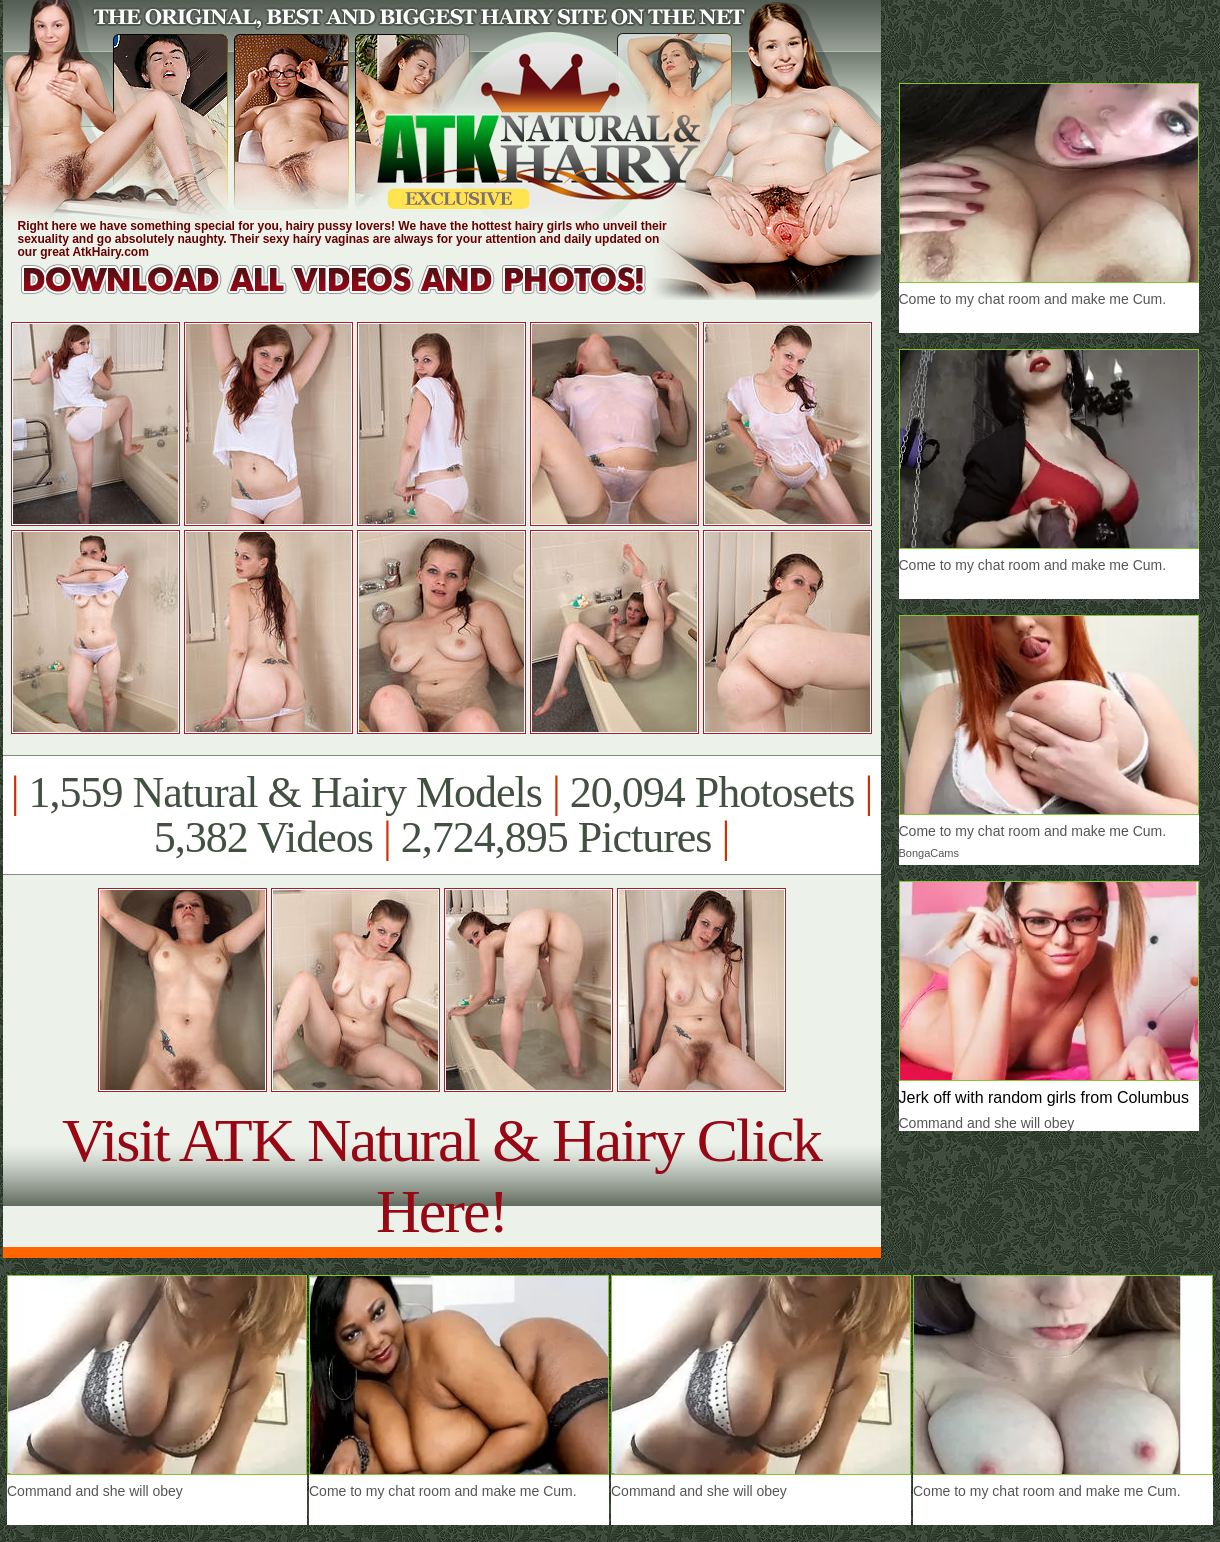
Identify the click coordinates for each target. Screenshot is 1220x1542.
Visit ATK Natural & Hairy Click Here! (441, 1175)
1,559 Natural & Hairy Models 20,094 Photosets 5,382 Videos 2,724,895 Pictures (441, 815)
